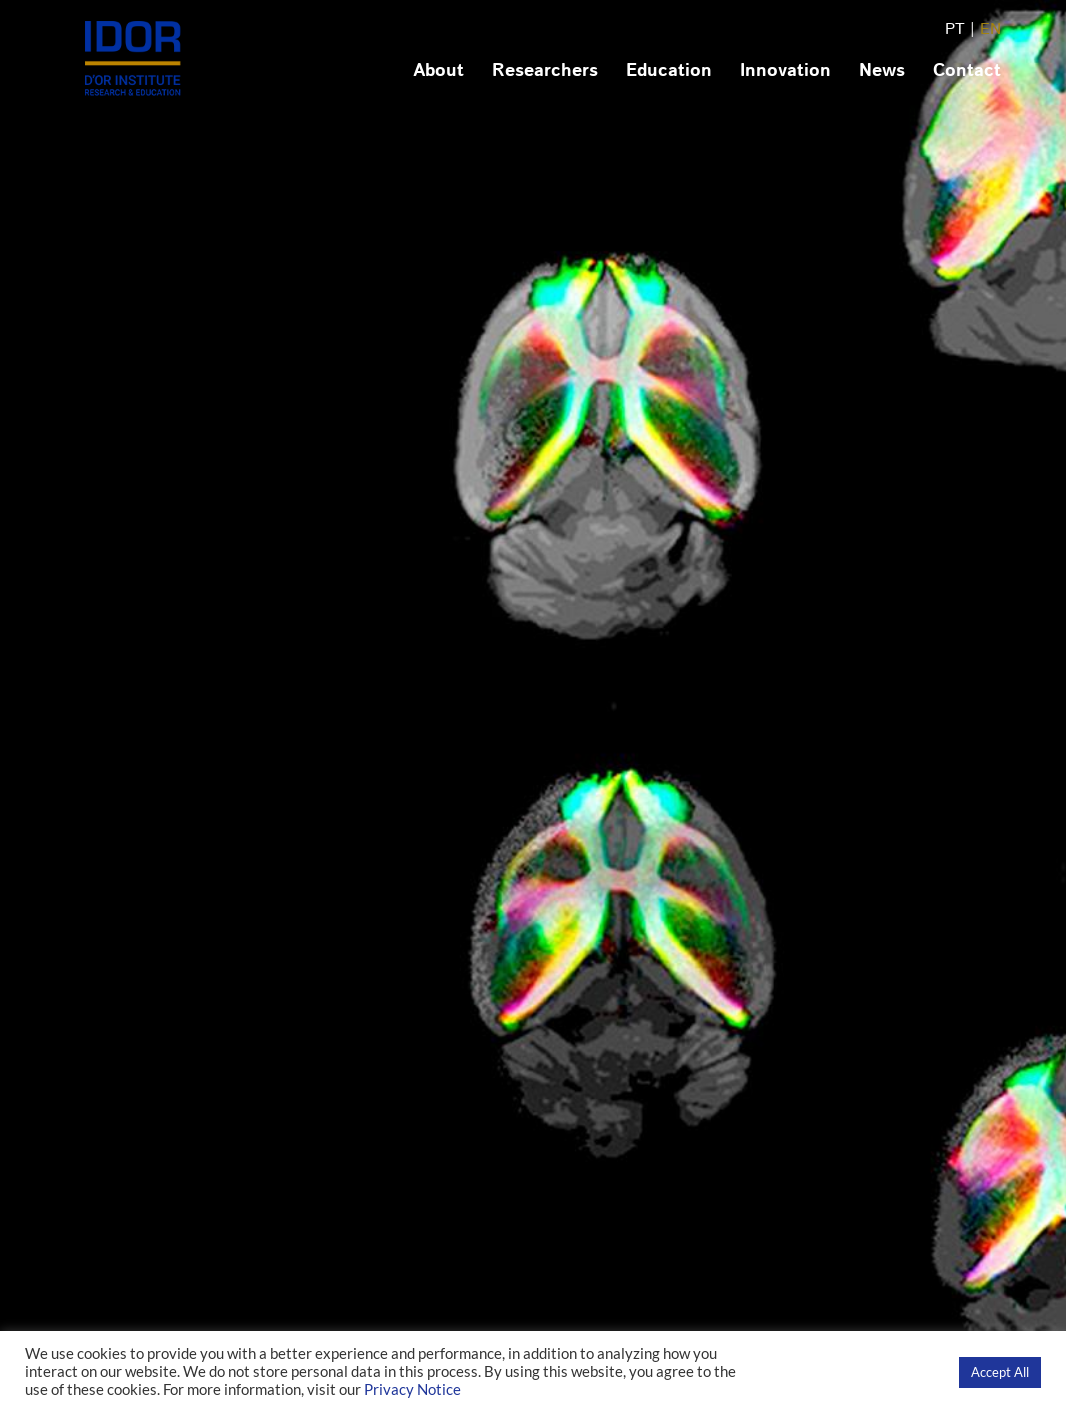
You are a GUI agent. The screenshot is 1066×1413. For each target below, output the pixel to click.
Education (669, 71)
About (438, 71)
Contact (967, 71)
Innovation (785, 71)
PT (955, 29)
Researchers (545, 71)
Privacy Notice (412, 1389)
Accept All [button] (1000, 1372)
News (882, 71)
